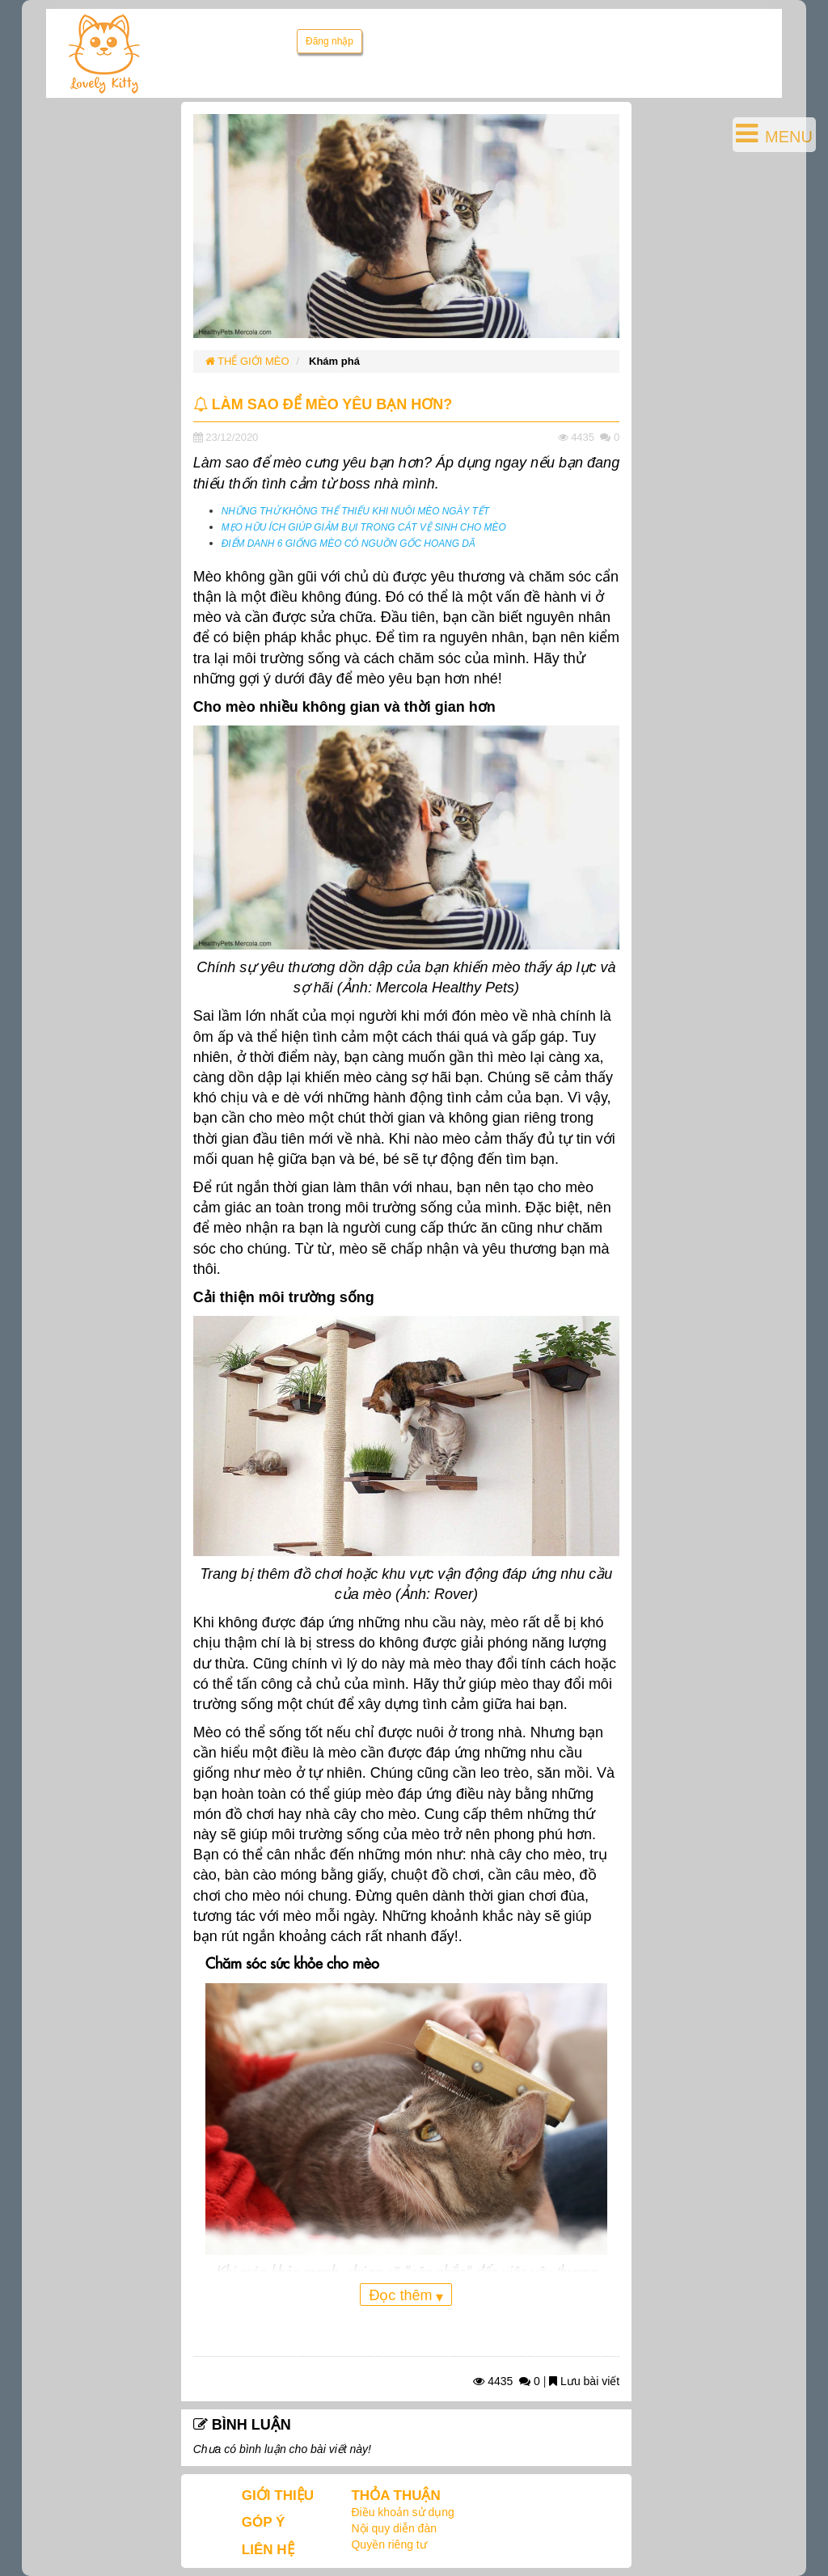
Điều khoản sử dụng (402, 2512)
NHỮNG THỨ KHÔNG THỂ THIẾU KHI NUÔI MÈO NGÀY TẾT (355, 511)
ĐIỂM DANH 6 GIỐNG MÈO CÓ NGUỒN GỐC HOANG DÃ (348, 543)
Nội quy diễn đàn (394, 2528)
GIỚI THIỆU (278, 2495)
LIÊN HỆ (268, 2549)
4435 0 (506, 2381)
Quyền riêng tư (388, 2544)
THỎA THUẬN (395, 2495)
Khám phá (334, 361)
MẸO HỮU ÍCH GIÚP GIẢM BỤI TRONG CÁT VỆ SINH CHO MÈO (364, 527)
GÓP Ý (263, 2522)
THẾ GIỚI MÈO (247, 361)
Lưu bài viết (584, 2381)
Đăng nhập (329, 41)
